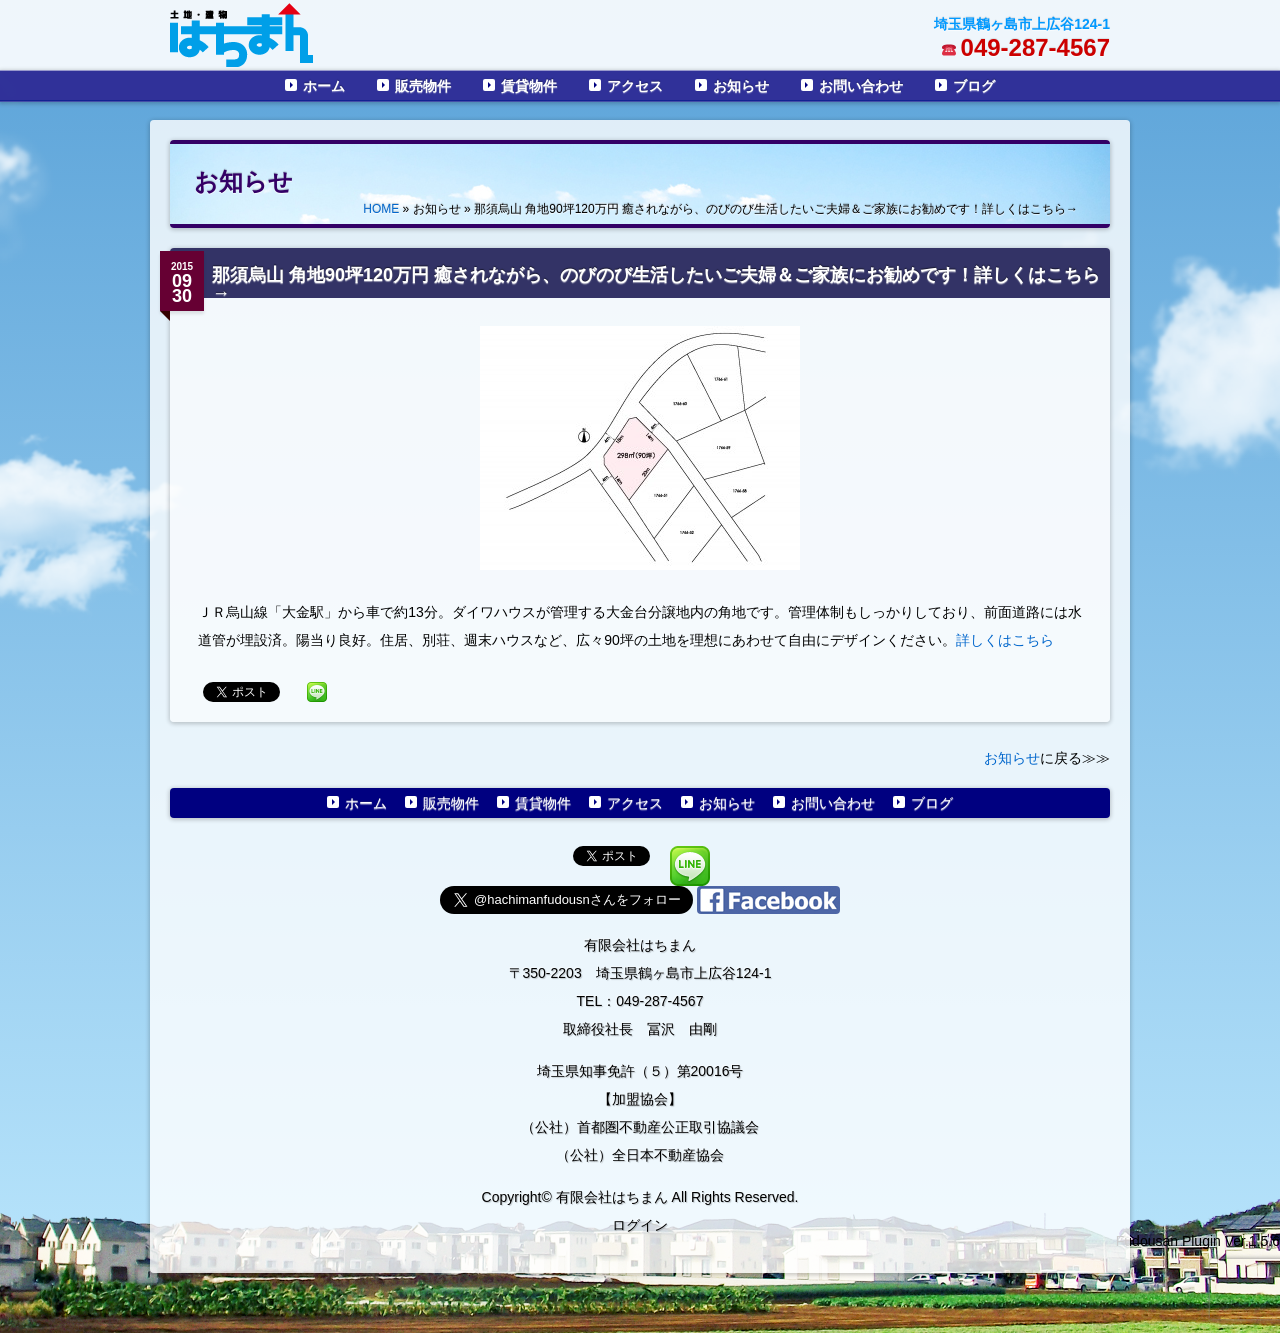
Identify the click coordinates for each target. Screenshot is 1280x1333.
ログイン (640, 1225)
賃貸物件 (529, 86)
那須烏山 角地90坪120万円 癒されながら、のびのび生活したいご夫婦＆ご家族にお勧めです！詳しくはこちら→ (656, 284)
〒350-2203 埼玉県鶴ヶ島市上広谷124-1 (640, 973)
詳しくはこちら (1005, 640)
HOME (381, 209)
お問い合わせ (861, 86)
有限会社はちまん (640, 945)
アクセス (635, 86)
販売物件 (423, 86)
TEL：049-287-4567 (640, 1001)
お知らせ (741, 86)
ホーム (324, 86)
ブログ (974, 86)
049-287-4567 (1035, 47)
